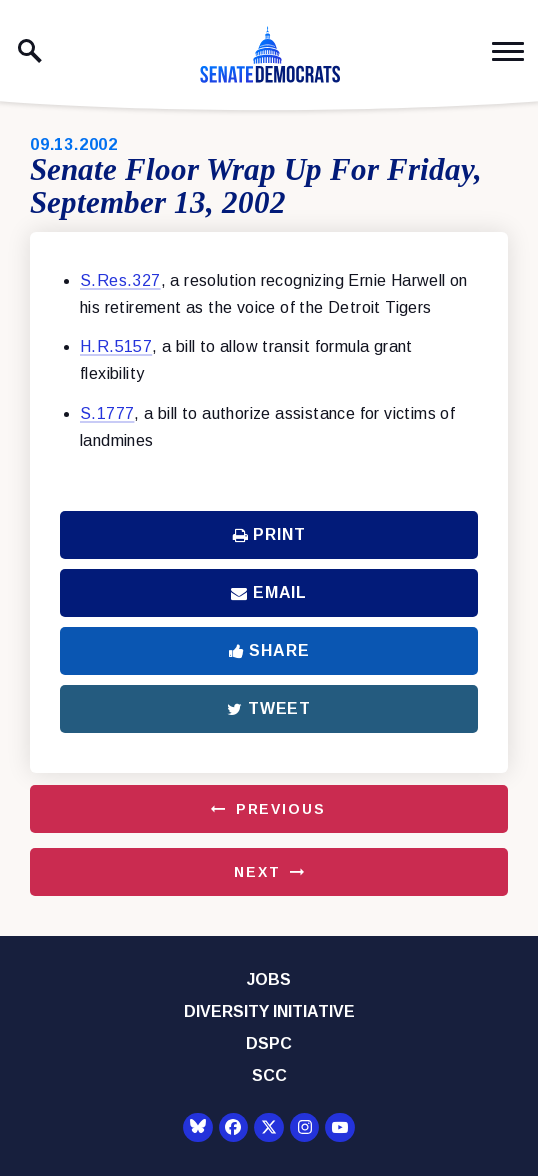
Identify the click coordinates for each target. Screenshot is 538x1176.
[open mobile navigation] (508, 51)
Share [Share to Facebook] (269, 650)
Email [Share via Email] (269, 592)
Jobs (269, 979)
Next (257, 872)
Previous (281, 809)
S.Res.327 (120, 280)
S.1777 (107, 413)
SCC (269, 1075)
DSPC (269, 1043)
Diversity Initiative (269, 1011)
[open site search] (30, 51)
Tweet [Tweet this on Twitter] (269, 708)
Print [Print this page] (269, 534)
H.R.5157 (116, 346)
